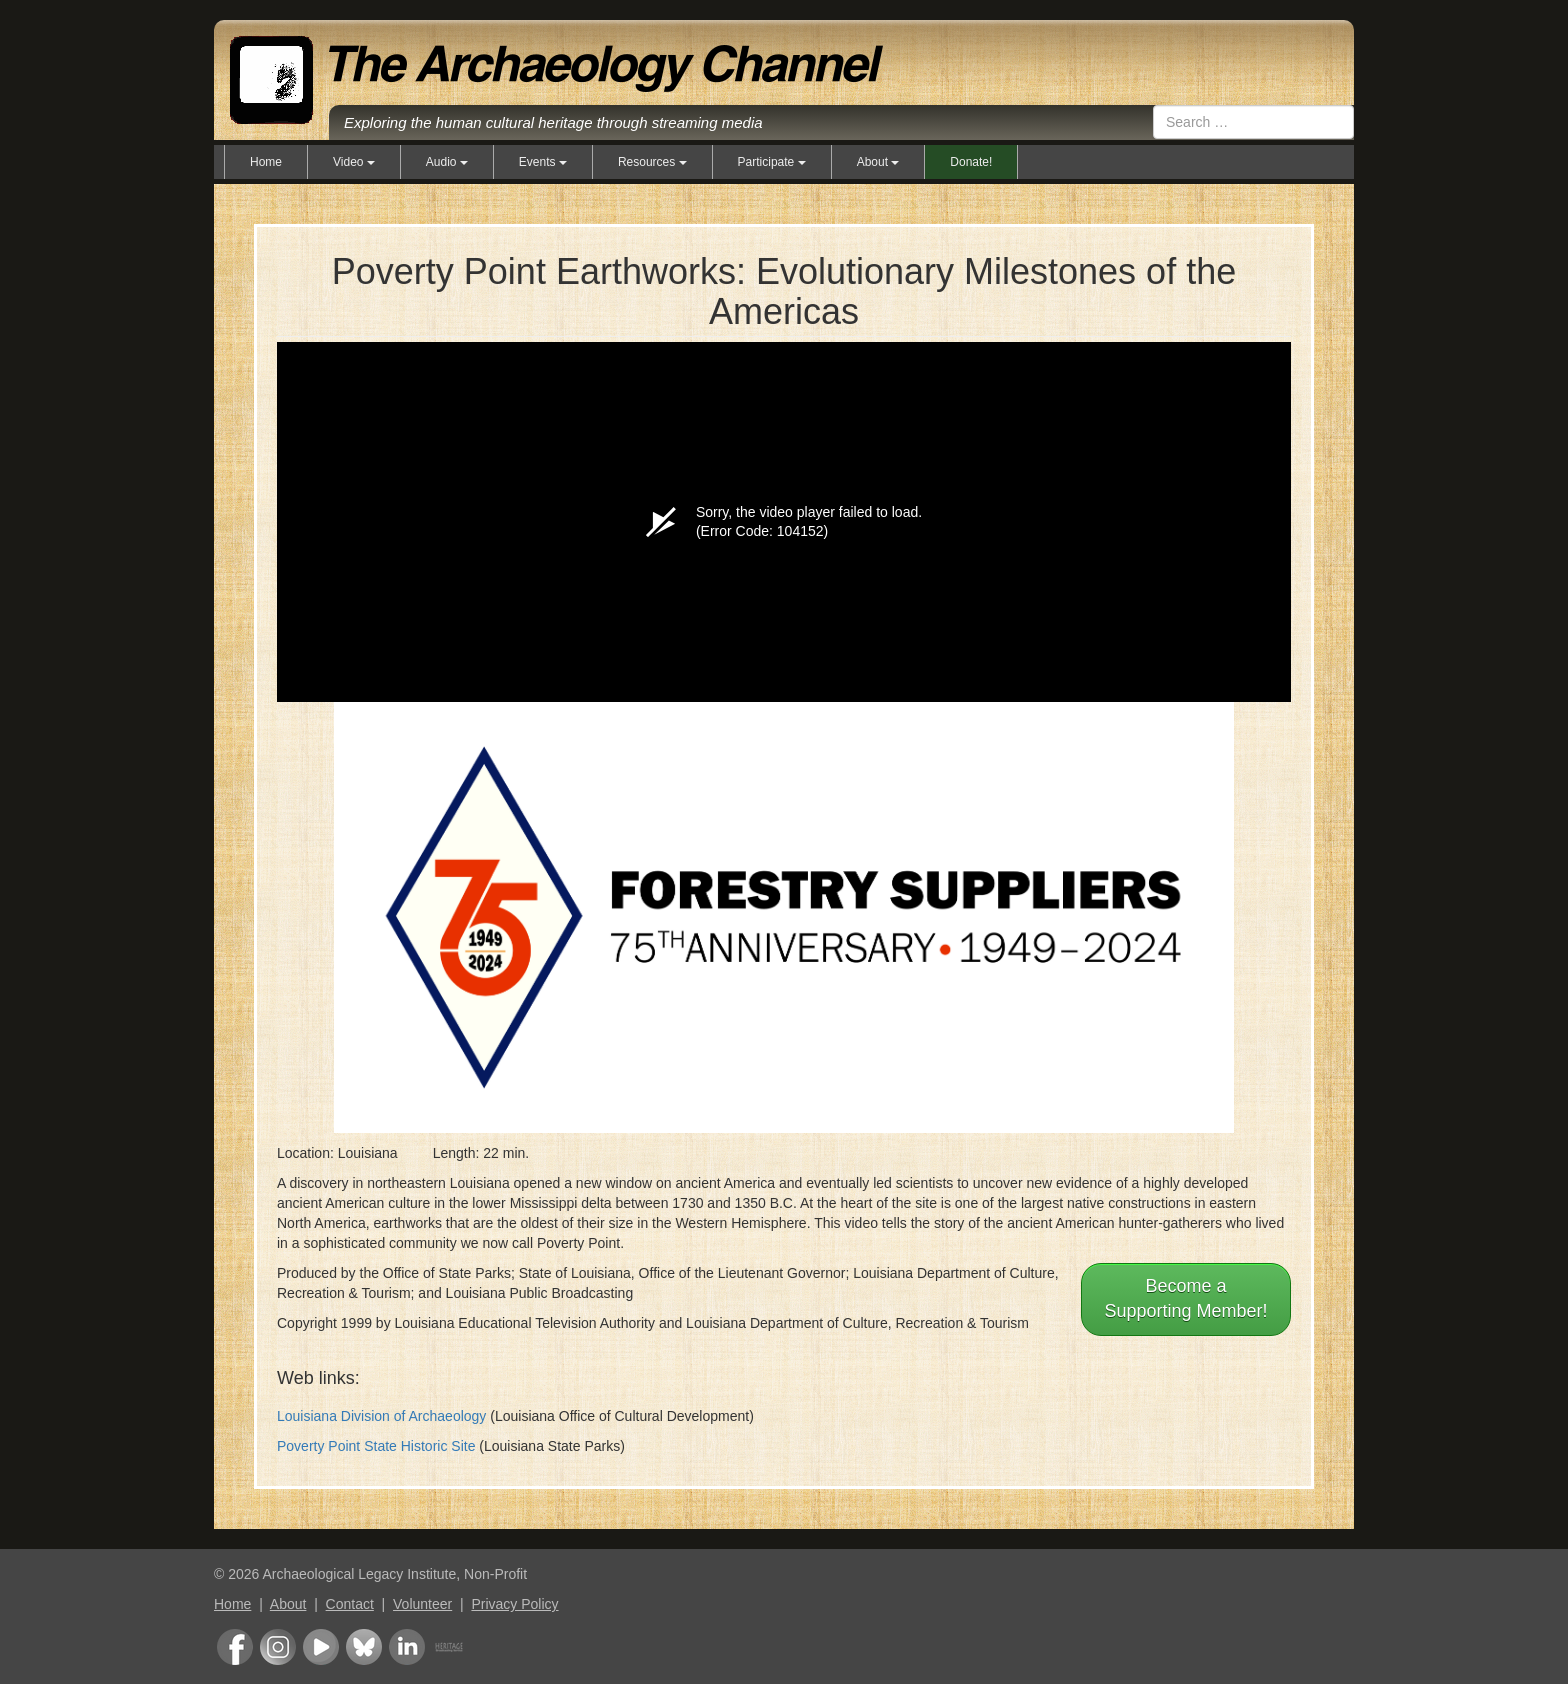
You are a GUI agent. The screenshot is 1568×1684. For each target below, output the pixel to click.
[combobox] (1253, 122)
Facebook (235, 1647)
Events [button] (543, 162)
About (288, 1604)
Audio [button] (447, 162)
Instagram (278, 1647)
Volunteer (422, 1604)
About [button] (878, 162)
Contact (350, 1604)
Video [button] (354, 162)
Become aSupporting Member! (1185, 1299)
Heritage (449, 1647)
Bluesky (364, 1647)
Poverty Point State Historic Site (376, 1446)
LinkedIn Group (407, 1647)
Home (266, 162)
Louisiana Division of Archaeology (381, 1416)
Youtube (321, 1647)
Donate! (971, 162)
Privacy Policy (514, 1604)
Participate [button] (772, 162)
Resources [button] (652, 162)
